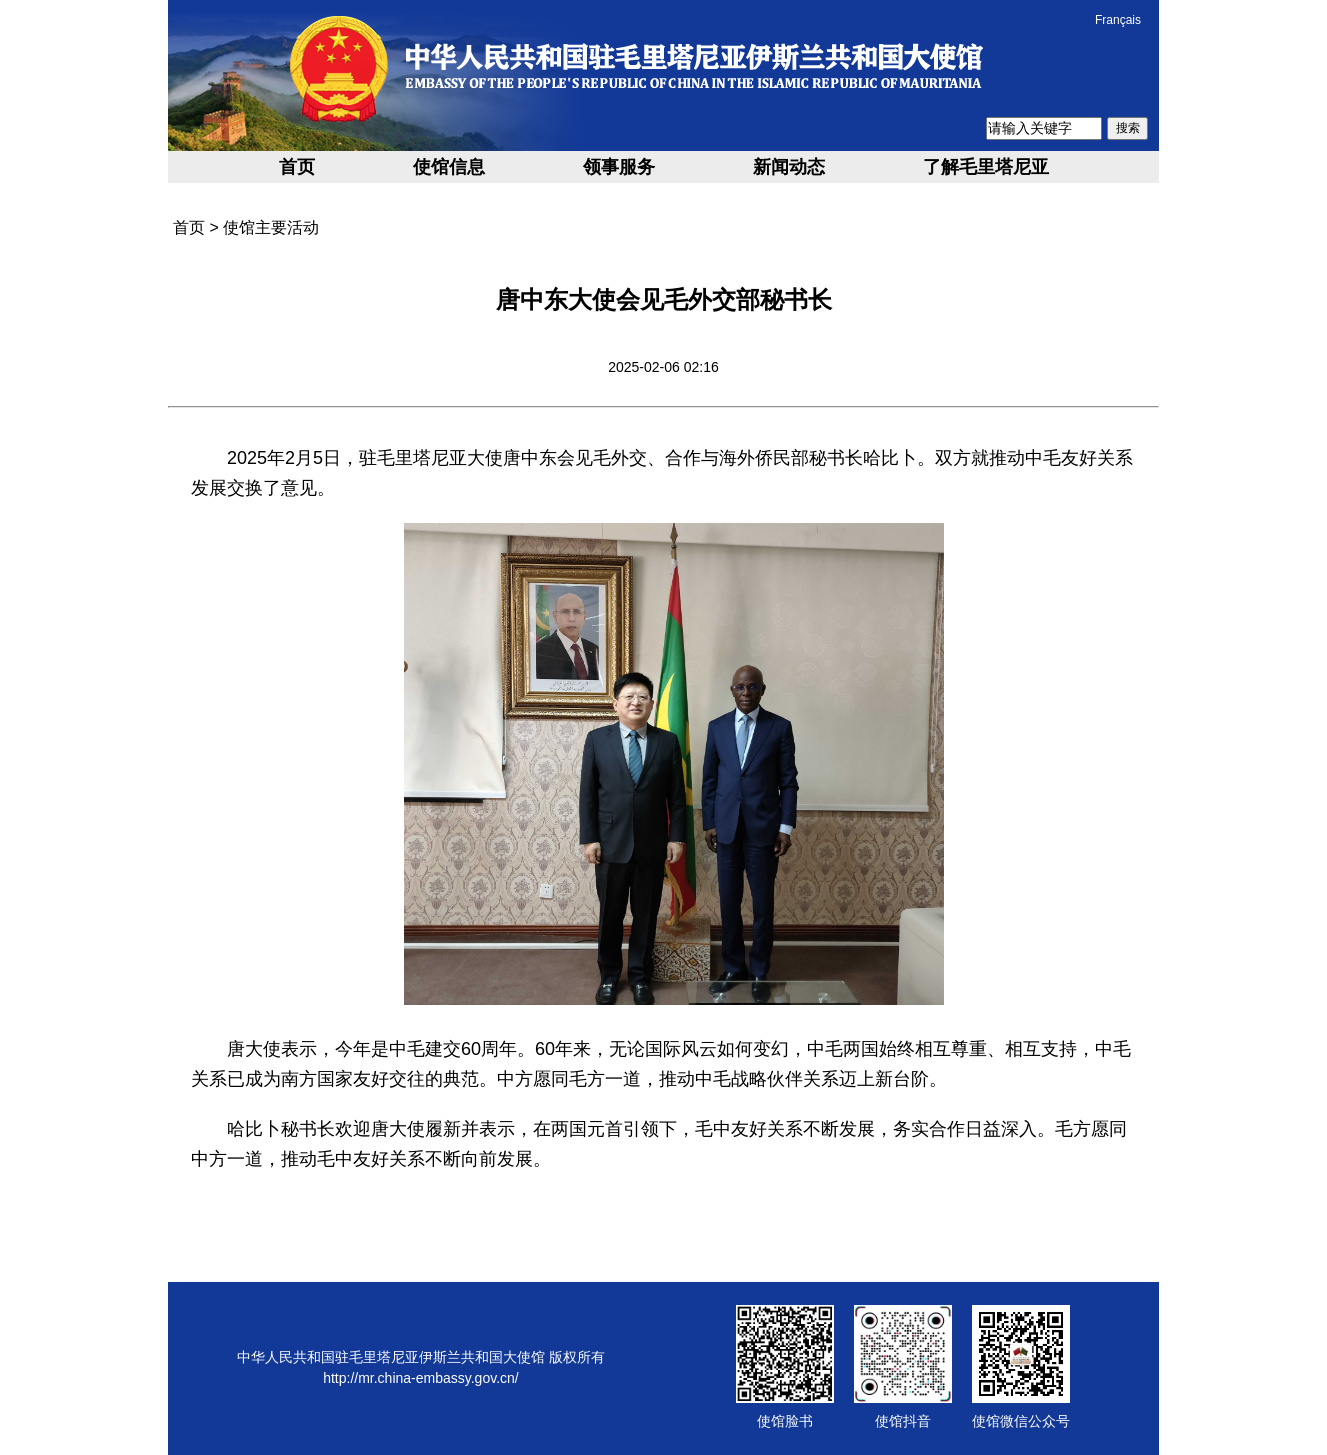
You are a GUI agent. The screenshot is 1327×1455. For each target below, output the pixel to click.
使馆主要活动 (271, 227)
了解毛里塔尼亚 (986, 167)
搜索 (1128, 128)
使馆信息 (449, 167)
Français (1118, 20)
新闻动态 (789, 167)
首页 (297, 167)
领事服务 (619, 167)
